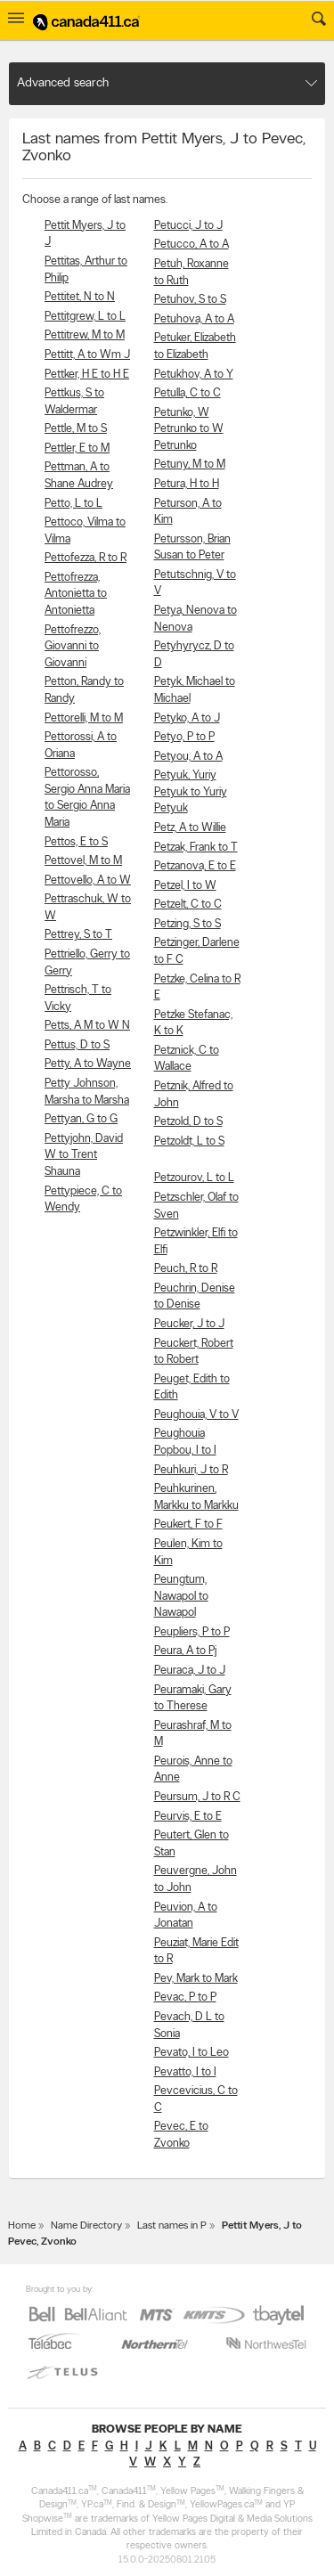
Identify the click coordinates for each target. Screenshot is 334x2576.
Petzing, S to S (187, 924)
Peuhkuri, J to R (191, 1470)
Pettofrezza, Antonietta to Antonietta (76, 594)
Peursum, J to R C (197, 1797)
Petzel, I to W (185, 886)
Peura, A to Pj (185, 1651)
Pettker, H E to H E (87, 374)
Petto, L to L (73, 503)
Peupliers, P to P (192, 1632)
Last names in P (172, 2226)
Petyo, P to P (184, 737)
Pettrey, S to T (78, 935)
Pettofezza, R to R (85, 558)
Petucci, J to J (188, 226)
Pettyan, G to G (81, 1119)
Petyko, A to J (187, 718)
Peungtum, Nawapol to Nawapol (181, 1596)
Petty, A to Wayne (88, 1064)
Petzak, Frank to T (196, 847)
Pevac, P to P (185, 1997)
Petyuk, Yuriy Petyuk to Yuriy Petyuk (190, 792)
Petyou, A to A (188, 756)
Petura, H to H (186, 484)
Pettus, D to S (77, 1045)
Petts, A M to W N (87, 1025)
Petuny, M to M (189, 464)
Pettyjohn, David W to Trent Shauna (84, 1155)
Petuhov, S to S (190, 300)
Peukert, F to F (188, 1524)
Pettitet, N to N (80, 297)
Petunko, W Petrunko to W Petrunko (189, 429)
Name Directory (86, 2226)
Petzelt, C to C (188, 904)
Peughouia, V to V (196, 1415)
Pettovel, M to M (83, 861)
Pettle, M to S (76, 429)
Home (22, 2226)
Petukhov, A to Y (193, 374)
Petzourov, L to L (194, 1178)
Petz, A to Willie (190, 828)
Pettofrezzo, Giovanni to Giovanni (73, 646)
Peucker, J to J (189, 1324)
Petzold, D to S (188, 1122)
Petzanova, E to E (195, 866)
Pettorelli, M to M (84, 718)
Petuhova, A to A (194, 319)
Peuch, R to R (185, 1269)
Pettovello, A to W (88, 880)
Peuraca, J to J (189, 1670)
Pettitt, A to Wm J (87, 355)
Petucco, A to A (191, 244)
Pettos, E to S (76, 842)
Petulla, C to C (187, 393)
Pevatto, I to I (185, 2072)
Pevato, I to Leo (191, 2052)
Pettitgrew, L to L (85, 316)
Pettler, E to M (77, 448)
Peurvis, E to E (188, 1816)
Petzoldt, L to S (189, 1141)
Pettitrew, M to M (85, 335)
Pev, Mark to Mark (196, 1979)
